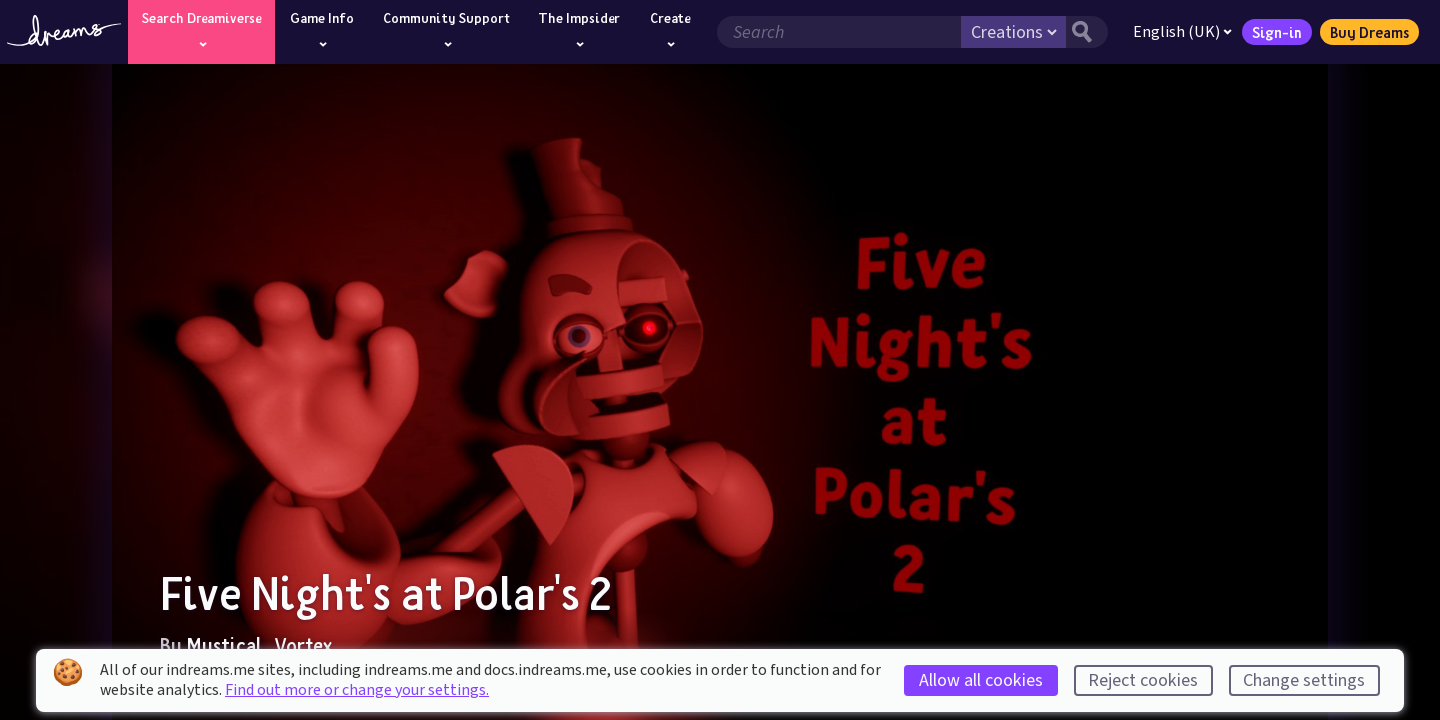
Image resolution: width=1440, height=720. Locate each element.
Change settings (1304, 680)
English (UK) (1182, 32)
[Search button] (1087, 32)
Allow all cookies (981, 680)
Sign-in (1277, 32)
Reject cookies (1143, 680)
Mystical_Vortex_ (265, 645)
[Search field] (839, 32)
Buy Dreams (1369, 32)
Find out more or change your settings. (357, 690)
